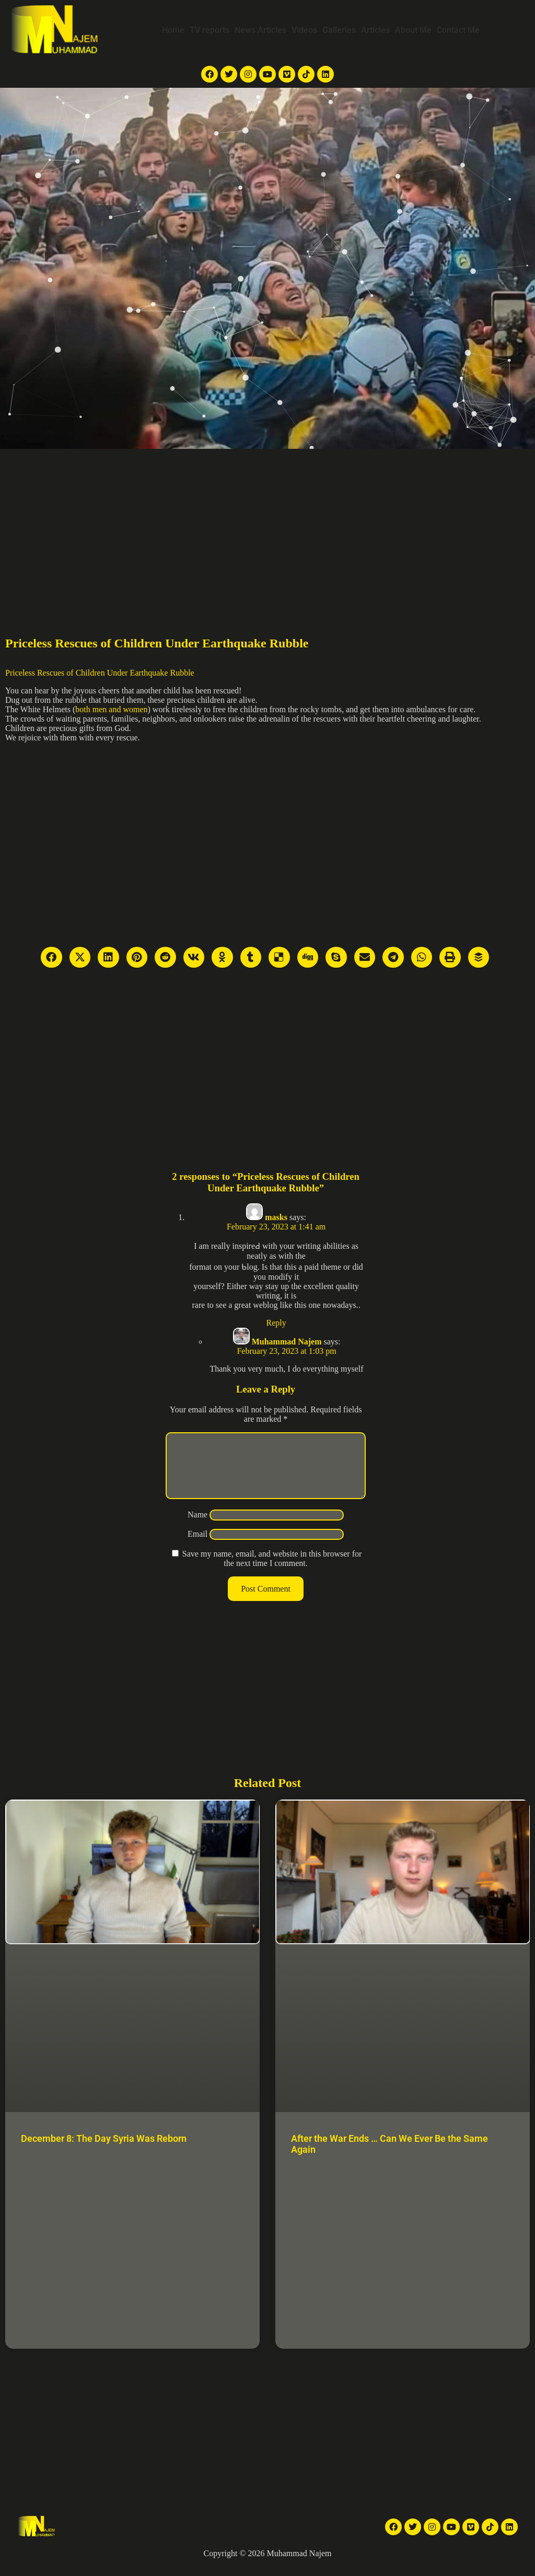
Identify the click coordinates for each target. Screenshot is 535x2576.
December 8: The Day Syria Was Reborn (104, 2150)
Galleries (339, 30)
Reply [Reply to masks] (276, 1322)
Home (173, 30)
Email (197, 1546)
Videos (304, 30)
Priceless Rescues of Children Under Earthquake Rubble (99, 672)
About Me (413, 30)
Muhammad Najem (287, 1341)
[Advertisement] (267, 527)
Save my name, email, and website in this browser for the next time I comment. (272, 1571)
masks (276, 1217)
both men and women (111, 709)
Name (197, 1527)
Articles (375, 30)
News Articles (260, 30)
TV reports (209, 30)
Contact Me (458, 30)
